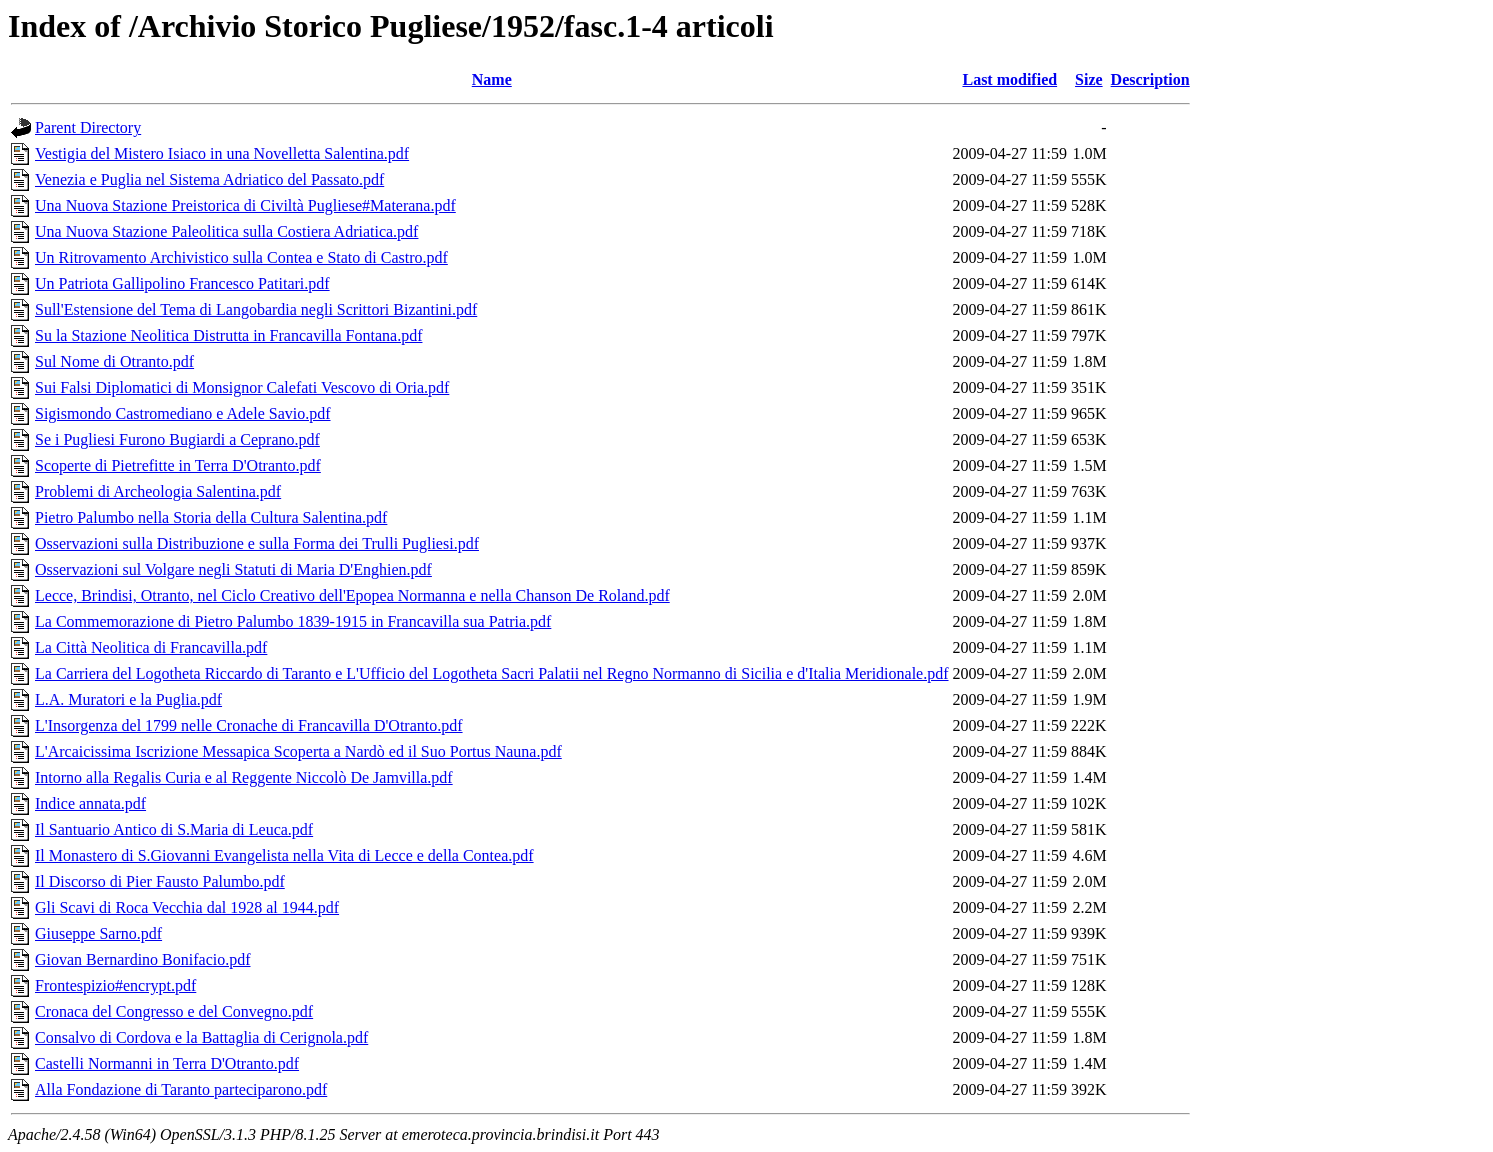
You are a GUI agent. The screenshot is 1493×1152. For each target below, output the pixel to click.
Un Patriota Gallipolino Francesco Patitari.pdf (182, 283)
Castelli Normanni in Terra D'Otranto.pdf (167, 1063)
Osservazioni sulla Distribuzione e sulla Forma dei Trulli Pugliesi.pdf (257, 543)
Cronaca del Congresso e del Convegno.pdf (174, 1011)
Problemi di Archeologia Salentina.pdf (158, 491)
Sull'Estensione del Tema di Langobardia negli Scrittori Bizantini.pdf (256, 309)
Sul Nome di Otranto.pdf (114, 361)
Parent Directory (88, 127)
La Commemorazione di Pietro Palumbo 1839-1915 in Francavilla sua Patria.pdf (293, 621)
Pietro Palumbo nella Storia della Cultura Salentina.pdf (211, 517)
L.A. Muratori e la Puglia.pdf (128, 699)
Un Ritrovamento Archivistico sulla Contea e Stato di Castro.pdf (241, 257)
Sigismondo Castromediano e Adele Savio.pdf (183, 413)
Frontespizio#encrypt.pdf (115, 985)
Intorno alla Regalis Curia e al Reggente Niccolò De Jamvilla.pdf (244, 777)
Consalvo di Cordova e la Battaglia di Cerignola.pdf (201, 1037)
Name (492, 79)
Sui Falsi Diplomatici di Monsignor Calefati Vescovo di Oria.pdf (242, 387)
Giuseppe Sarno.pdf (98, 933)
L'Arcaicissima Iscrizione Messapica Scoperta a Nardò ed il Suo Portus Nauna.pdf (298, 751)
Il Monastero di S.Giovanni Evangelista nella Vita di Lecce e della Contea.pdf (284, 855)
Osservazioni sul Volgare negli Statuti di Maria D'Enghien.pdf (233, 569)
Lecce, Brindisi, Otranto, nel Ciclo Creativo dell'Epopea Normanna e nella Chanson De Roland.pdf (352, 595)
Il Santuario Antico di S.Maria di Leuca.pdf (174, 829)
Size (1089, 79)
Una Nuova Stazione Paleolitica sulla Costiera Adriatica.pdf (226, 231)
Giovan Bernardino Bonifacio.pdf (143, 959)
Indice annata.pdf (90, 803)
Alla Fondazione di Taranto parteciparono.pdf (181, 1089)
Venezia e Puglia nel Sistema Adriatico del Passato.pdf (209, 179)
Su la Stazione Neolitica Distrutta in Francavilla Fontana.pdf (228, 335)
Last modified (1009, 79)
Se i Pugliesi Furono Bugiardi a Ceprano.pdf (177, 439)
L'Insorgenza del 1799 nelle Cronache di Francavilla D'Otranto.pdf (249, 725)
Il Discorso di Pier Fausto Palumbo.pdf (160, 881)
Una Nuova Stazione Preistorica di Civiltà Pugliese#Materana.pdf (245, 205)
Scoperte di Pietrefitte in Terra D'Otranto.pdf (178, 465)
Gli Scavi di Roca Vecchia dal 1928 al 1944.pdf (187, 907)
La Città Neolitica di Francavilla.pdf (151, 647)
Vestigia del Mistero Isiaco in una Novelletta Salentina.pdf (222, 153)
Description (1150, 79)
